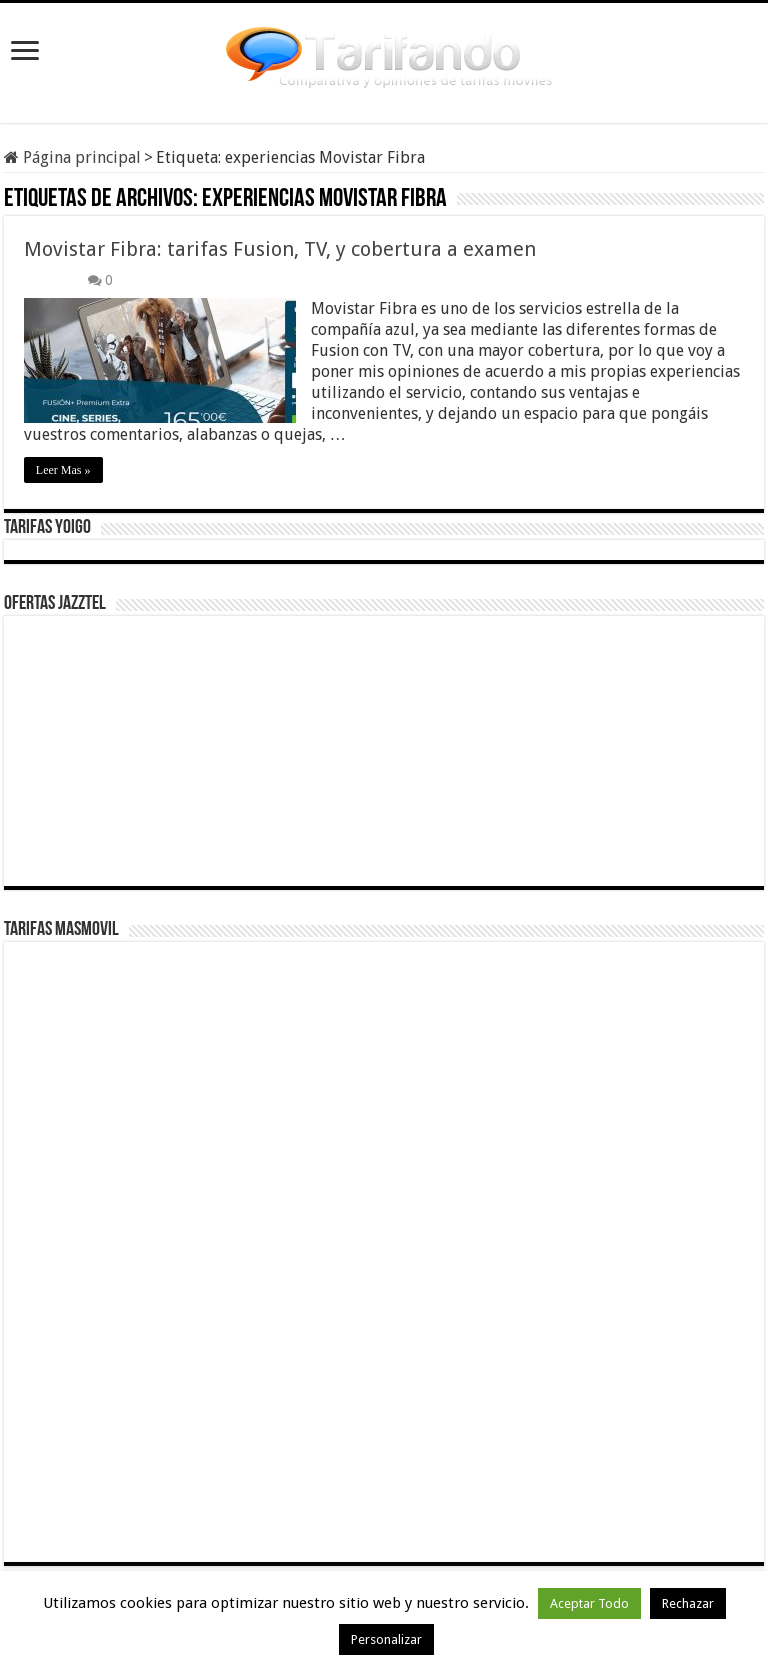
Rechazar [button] (688, 1603)
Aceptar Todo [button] (589, 1603)
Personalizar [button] (386, 1639)
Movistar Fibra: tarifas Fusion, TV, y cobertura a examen (280, 249)
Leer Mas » (63, 470)
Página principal (72, 157)
